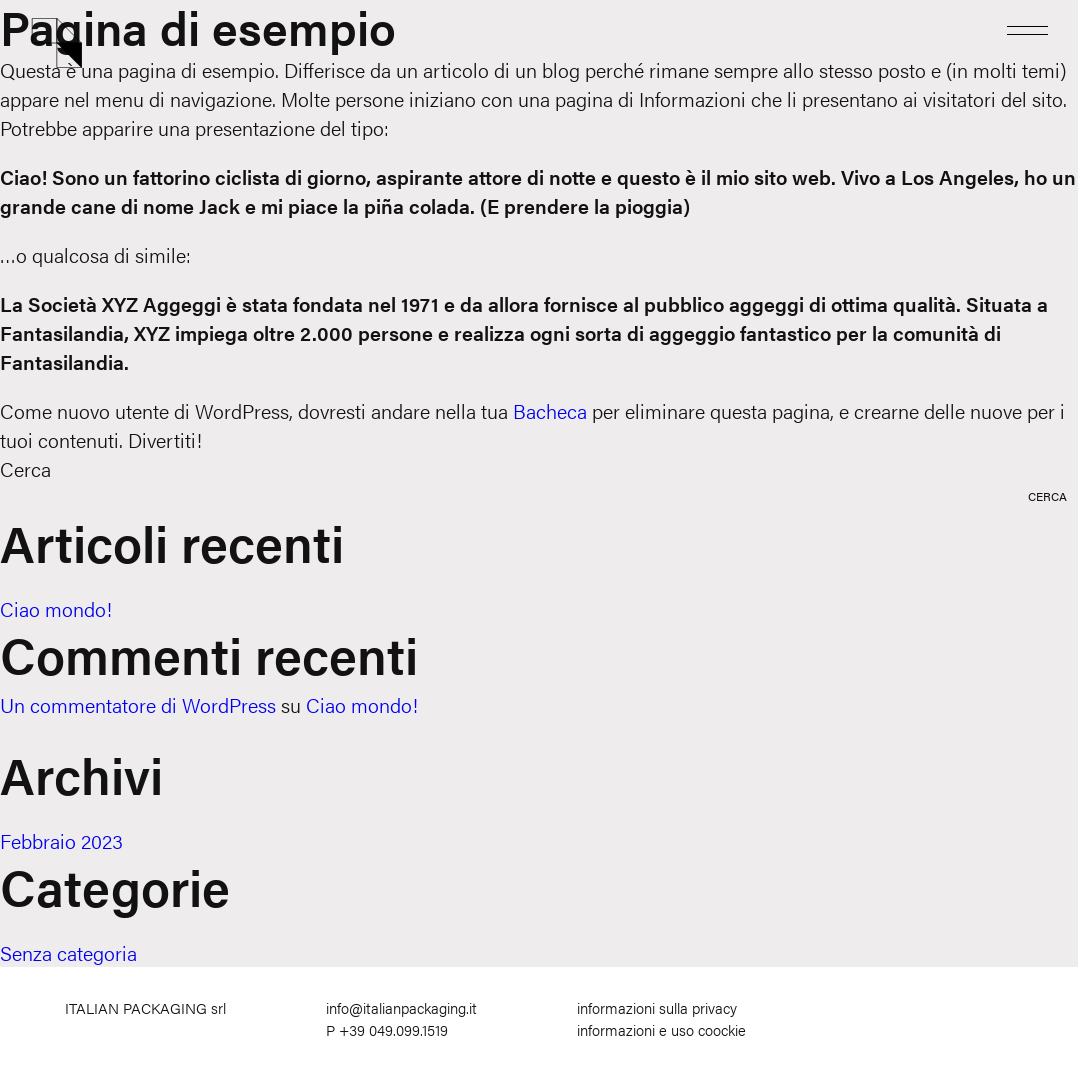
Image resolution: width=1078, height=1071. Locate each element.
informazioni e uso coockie (661, 1029)
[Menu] (1027, 29)
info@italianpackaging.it (401, 1007)
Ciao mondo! (56, 608)
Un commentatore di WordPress (138, 704)
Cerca (25, 468)
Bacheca (550, 410)
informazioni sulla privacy (657, 1007)
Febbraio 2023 (61, 840)
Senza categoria (68, 952)
